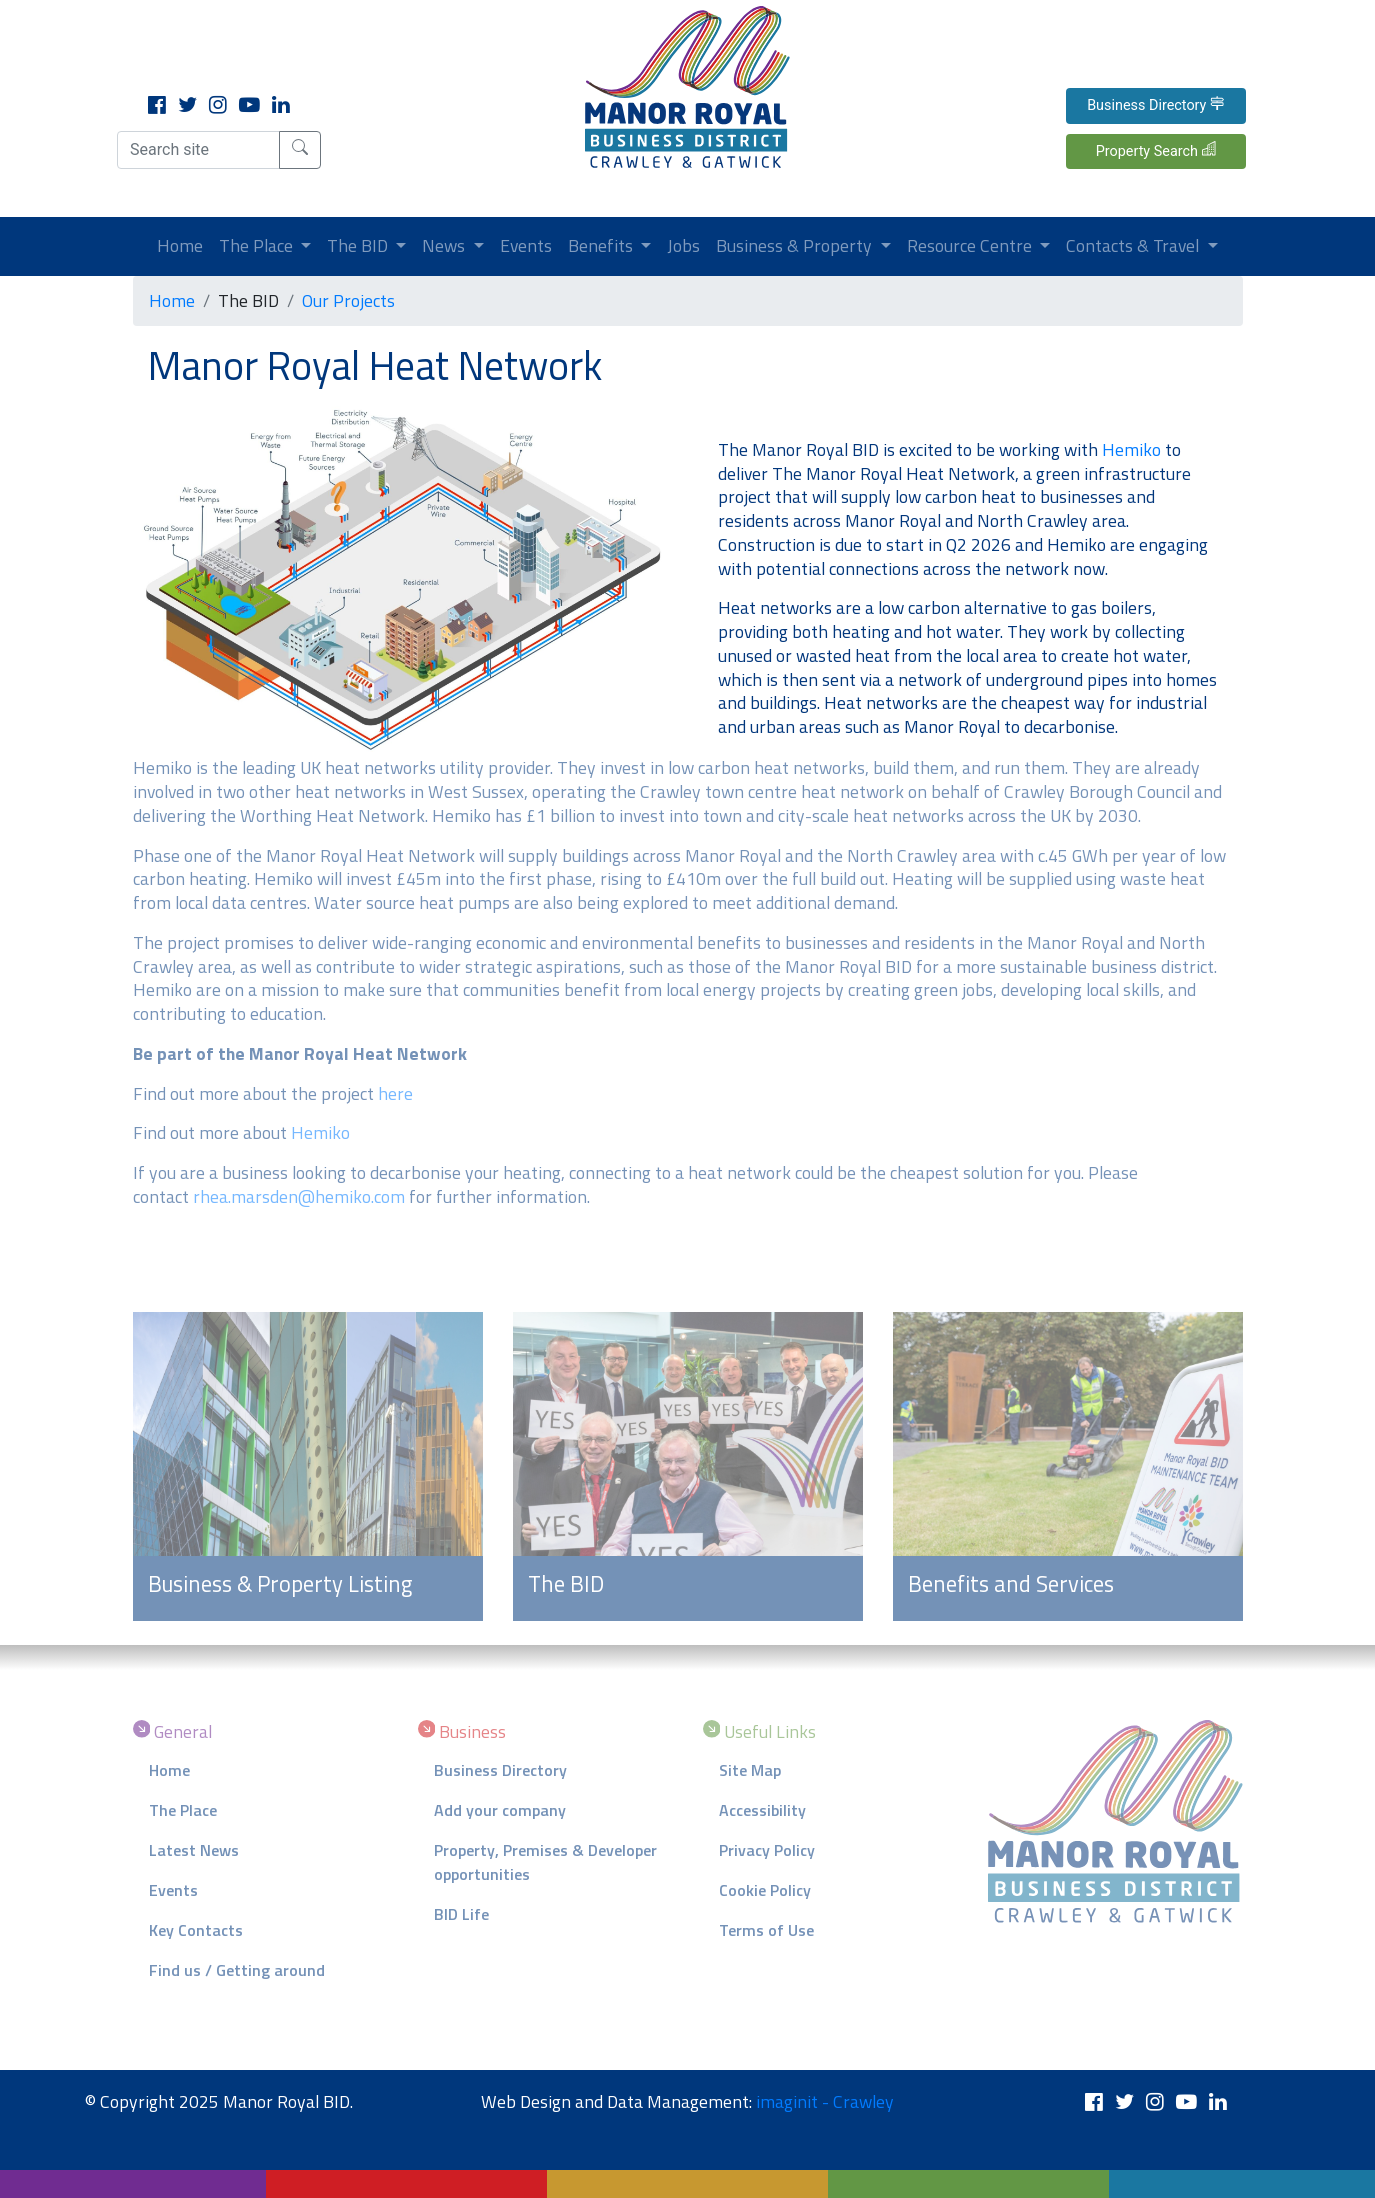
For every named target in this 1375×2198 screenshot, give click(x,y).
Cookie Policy (765, 1890)
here (395, 1093)
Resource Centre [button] (971, 245)
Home (184, 245)
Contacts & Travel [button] (1134, 245)
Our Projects (348, 300)
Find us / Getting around (237, 1970)
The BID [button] (359, 245)
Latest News (194, 1850)
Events (526, 245)
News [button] (445, 245)
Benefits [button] (602, 245)
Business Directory (1155, 105)
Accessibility (762, 1810)
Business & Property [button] (796, 245)
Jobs (683, 245)
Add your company (500, 1810)
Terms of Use (766, 1930)
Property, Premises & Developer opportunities (545, 1862)
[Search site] (198, 150)
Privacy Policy (767, 1850)
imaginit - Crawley (825, 2101)
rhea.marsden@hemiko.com (299, 1196)
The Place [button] (258, 245)
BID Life (461, 1914)
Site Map (750, 1770)
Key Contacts (196, 1930)
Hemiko (1131, 449)
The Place (183, 1810)
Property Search (1156, 150)
